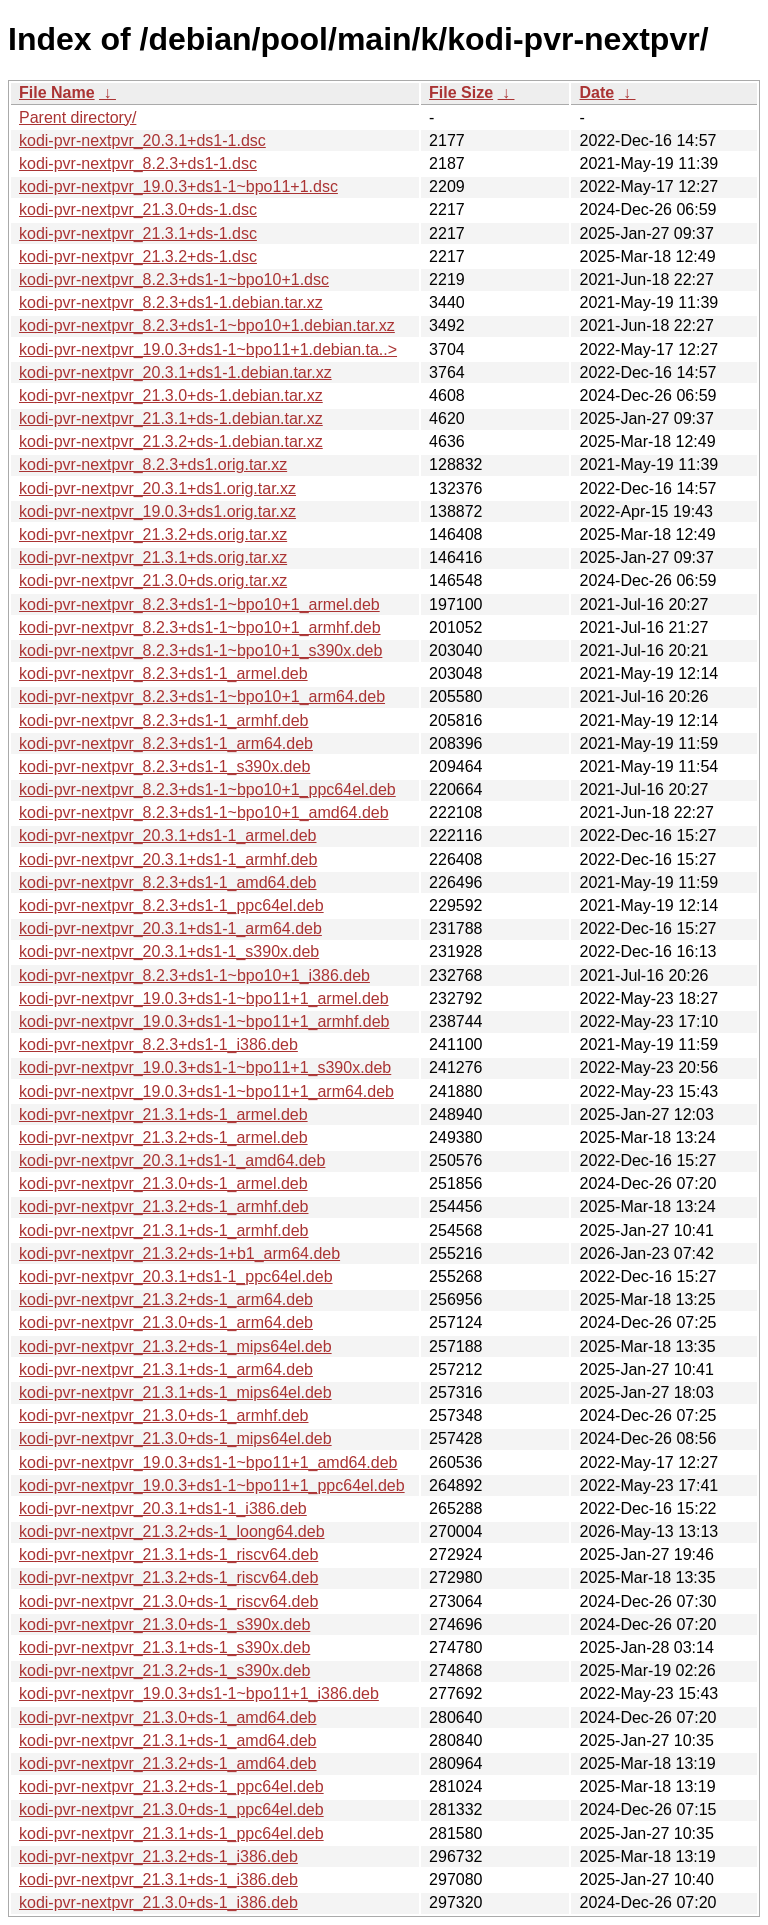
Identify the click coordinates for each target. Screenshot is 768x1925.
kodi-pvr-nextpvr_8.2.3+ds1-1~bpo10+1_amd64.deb (204, 812)
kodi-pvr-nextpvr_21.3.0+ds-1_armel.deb (163, 1183)
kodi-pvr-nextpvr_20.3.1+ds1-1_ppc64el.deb (176, 1276)
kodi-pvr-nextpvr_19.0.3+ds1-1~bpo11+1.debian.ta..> (208, 349)
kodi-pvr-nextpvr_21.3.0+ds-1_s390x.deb (164, 1624)
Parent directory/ (77, 117)
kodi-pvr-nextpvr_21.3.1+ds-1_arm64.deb (166, 1369)
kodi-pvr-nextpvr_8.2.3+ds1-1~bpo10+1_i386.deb (194, 975)
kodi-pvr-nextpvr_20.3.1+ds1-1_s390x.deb (169, 951)
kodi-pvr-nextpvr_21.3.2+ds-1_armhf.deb (164, 1206)
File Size (461, 92)
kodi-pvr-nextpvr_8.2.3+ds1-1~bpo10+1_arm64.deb (202, 696)
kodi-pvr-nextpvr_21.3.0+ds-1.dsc (138, 209)
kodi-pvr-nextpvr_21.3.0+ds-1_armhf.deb (164, 1415)
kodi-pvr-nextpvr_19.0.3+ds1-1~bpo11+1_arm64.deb (206, 1091)
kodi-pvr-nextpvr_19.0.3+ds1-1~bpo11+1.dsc (178, 186)
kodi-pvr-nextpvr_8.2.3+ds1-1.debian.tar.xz (171, 302)
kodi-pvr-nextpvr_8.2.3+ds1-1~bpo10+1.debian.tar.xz (207, 325)
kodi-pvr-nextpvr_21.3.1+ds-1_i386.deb (158, 1879)
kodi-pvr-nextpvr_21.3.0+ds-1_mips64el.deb (175, 1438)
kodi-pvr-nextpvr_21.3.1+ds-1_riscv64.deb (168, 1554)
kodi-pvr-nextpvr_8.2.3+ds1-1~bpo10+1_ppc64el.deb (207, 789)
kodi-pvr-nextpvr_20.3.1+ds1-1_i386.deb (163, 1508)
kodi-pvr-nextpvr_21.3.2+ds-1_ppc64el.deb (171, 1786)
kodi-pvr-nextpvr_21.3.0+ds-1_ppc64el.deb (171, 1809)
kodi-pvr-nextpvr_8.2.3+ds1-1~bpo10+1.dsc (174, 279)
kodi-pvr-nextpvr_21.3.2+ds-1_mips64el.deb (175, 1346)
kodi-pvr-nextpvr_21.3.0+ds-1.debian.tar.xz (171, 395)
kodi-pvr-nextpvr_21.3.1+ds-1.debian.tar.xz (171, 418)
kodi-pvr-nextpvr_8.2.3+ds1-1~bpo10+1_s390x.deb (200, 650)
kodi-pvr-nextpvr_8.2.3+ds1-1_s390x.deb (164, 766)
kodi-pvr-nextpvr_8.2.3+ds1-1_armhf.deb (164, 720)
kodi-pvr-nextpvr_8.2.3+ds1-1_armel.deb (163, 673)
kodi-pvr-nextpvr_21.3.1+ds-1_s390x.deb (164, 1647)
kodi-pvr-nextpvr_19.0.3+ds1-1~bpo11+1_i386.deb (199, 1693)
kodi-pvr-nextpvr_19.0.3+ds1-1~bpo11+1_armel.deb (204, 998)
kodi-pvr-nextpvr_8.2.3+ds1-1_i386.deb (158, 1044)
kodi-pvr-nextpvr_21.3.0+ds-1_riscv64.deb (168, 1601)
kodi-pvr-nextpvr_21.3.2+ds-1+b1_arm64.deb (179, 1253)
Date (596, 92)
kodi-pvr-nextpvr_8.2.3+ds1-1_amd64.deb (168, 882)
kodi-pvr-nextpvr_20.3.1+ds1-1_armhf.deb (168, 859)
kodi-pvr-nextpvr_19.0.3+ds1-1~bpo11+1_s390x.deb (205, 1067)
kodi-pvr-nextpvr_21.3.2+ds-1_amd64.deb (168, 1763)
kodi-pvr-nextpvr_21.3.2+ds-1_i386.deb (158, 1856)
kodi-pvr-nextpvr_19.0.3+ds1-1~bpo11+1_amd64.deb (208, 1462)
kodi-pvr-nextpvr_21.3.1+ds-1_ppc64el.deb (171, 1833)
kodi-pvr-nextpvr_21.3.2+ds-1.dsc (138, 256)
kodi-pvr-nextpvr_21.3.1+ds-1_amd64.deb (168, 1740)
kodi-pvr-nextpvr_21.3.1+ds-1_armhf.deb (164, 1230)
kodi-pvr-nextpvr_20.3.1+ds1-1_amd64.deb (172, 1160)
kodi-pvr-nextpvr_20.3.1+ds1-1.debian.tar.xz (175, 372)
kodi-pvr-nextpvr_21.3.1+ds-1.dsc (138, 233)
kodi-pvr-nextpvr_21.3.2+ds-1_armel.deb (163, 1137)
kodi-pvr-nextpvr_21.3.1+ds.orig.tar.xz (153, 557)
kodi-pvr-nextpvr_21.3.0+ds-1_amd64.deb (168, 1717)
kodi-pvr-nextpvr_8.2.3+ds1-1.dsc (138, 163)
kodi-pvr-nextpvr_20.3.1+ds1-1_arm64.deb (170, 928)
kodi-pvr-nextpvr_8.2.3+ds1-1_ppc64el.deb (171, 905)
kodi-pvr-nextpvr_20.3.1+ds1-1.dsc (142, 140)
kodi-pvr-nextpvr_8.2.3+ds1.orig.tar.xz (153, 464)
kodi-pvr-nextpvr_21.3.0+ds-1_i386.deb (158, 1902)
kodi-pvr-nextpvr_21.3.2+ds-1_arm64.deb (166, 1299)
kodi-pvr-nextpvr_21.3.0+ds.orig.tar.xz (153, 580)
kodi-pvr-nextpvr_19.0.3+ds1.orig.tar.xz (157, 511)
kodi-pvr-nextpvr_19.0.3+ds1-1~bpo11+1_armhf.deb (204, 1021)
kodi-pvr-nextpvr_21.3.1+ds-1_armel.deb (163, 1114)
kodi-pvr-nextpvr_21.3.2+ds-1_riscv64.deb (168, 1577)
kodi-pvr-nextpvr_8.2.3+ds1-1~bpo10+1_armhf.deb (200, 627)
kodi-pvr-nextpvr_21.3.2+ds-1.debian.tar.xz (171, 441)
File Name (57, 92)
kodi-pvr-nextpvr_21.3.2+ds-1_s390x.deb (164, 1670)
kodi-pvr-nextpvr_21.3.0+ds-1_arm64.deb (166, 1322)
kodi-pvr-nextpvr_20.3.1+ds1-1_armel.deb (168, 835)
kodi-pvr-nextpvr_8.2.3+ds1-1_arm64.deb (166, 743)
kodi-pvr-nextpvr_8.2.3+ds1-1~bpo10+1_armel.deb (199, 604)
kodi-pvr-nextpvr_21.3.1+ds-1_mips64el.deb (175, 1392)
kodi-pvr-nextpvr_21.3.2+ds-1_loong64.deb (172, 1531)
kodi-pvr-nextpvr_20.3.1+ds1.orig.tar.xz (157, 488)
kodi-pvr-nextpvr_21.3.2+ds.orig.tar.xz (153, 534)
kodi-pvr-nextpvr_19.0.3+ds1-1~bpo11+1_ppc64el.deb (212, 1485)
